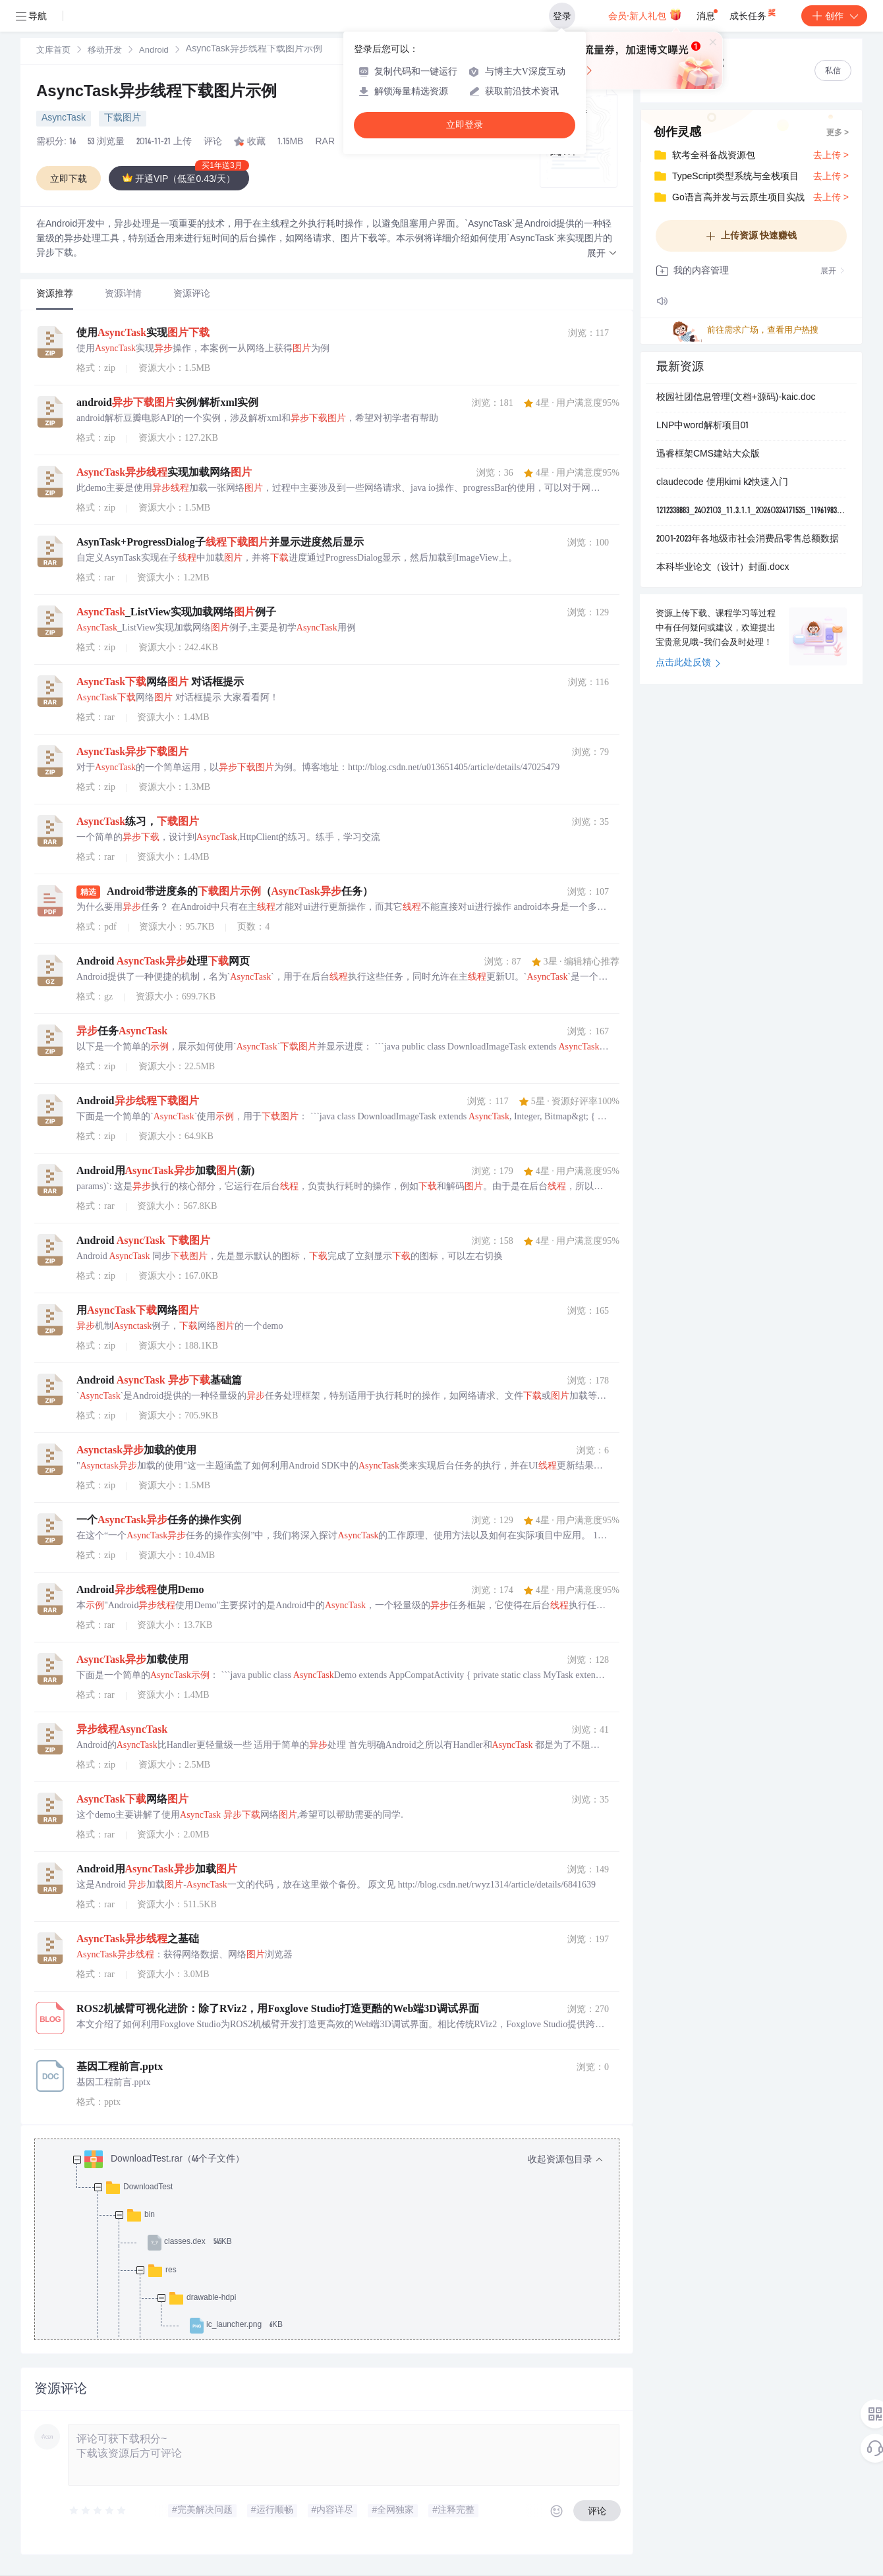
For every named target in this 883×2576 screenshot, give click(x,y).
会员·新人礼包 (644, 14)
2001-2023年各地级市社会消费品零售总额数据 (747, 539)
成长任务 (753, 13)
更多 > (837, 133)
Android (154, 51)
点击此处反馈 (688, 663)
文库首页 (53, 51)
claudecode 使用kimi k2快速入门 (722, 483)
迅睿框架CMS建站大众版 (708, 454)
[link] (53, 50)
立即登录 (464, 125)
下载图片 (122, 118)
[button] (602, 254)
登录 (562, 16)
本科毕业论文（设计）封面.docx (722, 568)
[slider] (98, 2510)
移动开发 (105, 51)
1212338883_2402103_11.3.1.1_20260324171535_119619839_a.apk (751, 511)
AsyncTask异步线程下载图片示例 (156, 93)
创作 (834, 16)
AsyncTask (64, 118)
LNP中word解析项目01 (702, 426)
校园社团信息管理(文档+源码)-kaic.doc (736, 398)
